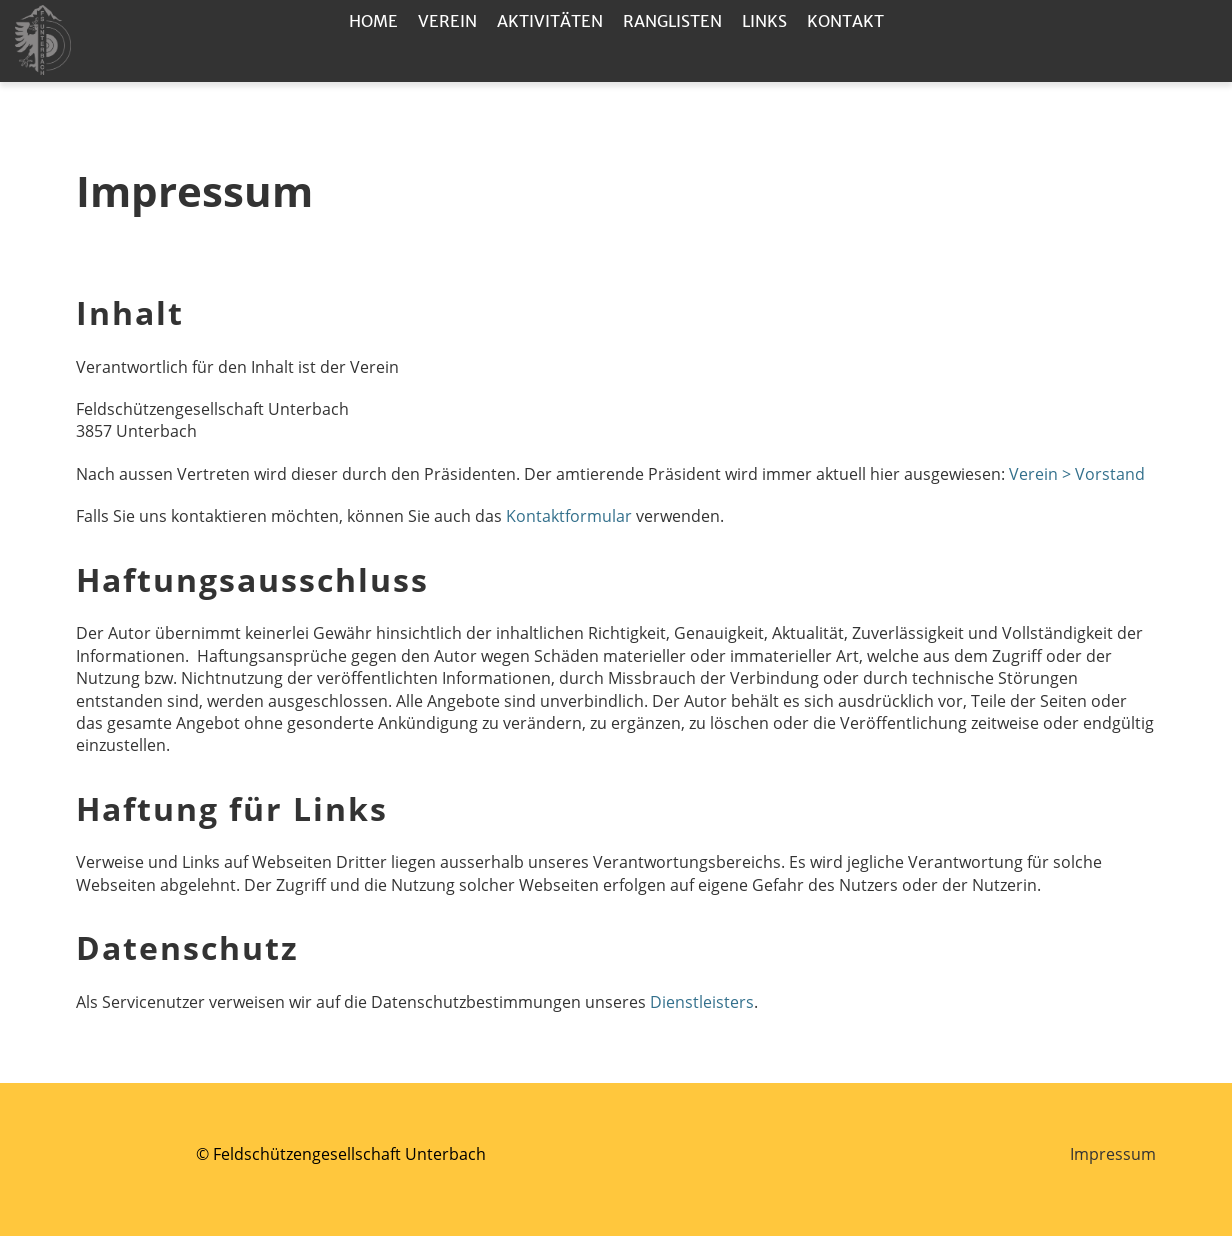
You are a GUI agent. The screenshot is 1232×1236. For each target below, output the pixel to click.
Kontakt (845, 21)
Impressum (1113, 1154)
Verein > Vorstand (1077, 474)
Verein (447, 21)
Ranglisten (672, 21)
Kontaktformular (571, 516)
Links (764, 21)
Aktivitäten (550, 21)
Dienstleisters (702, 1002)
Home (373, 21)
